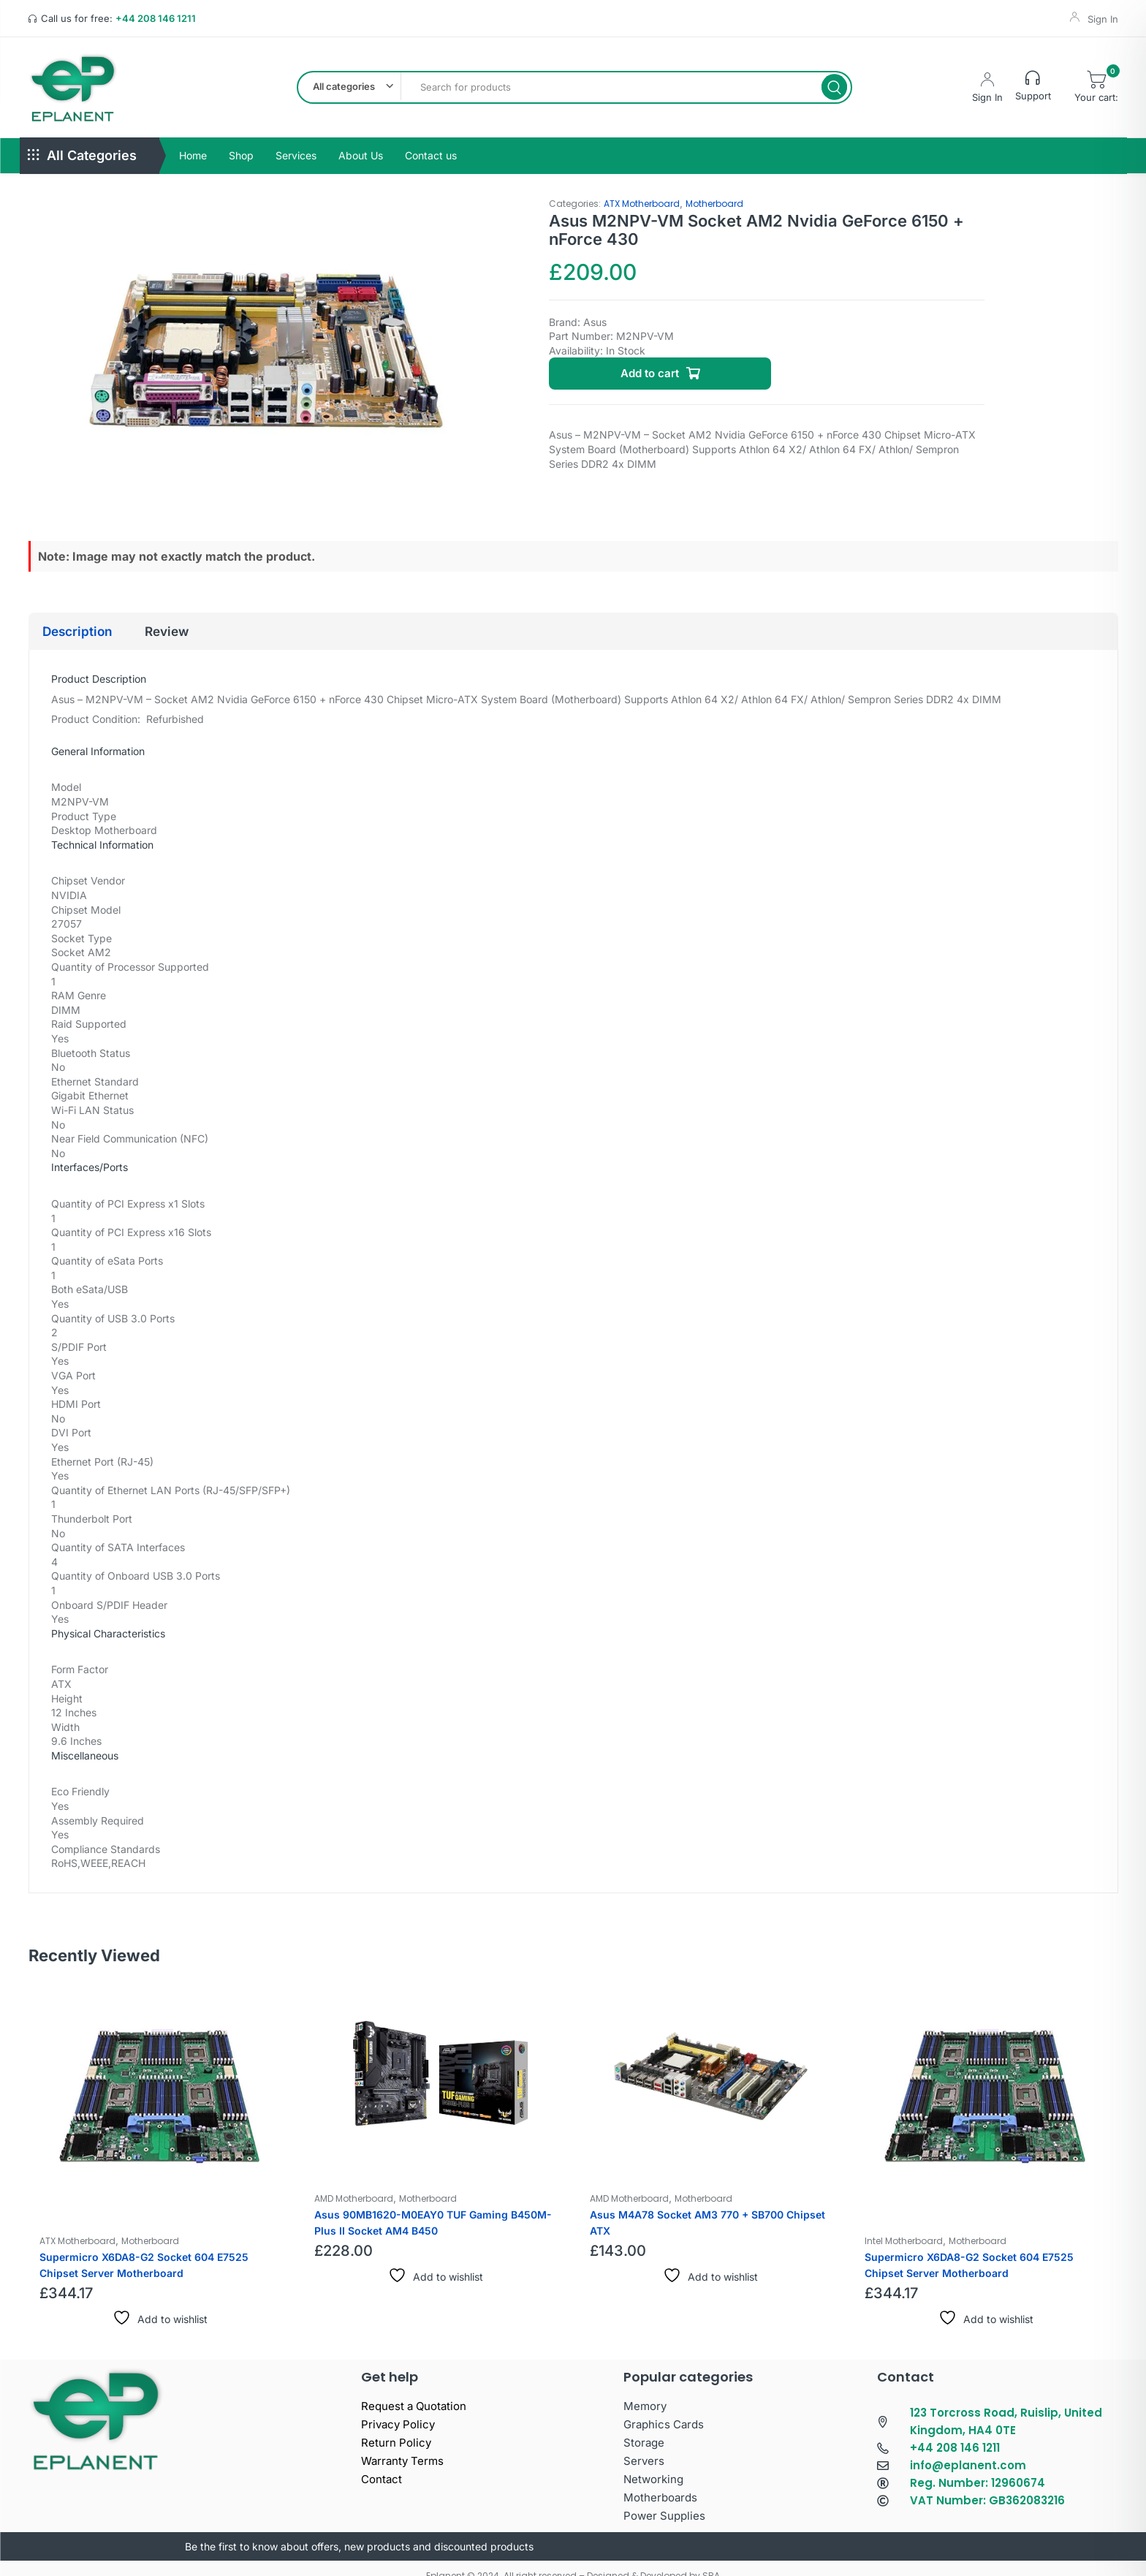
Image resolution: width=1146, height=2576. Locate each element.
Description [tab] (87, 615)
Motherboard (714, 187)
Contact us (431, 139)
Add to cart (650, 358)
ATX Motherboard (642, 187)
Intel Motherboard (904, 2225)
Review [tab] (192, 615)
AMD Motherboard (353, 2183)
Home (193, 139)
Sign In (1103, 19)
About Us (360, 139)
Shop (241, 139)
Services (296, 139)
